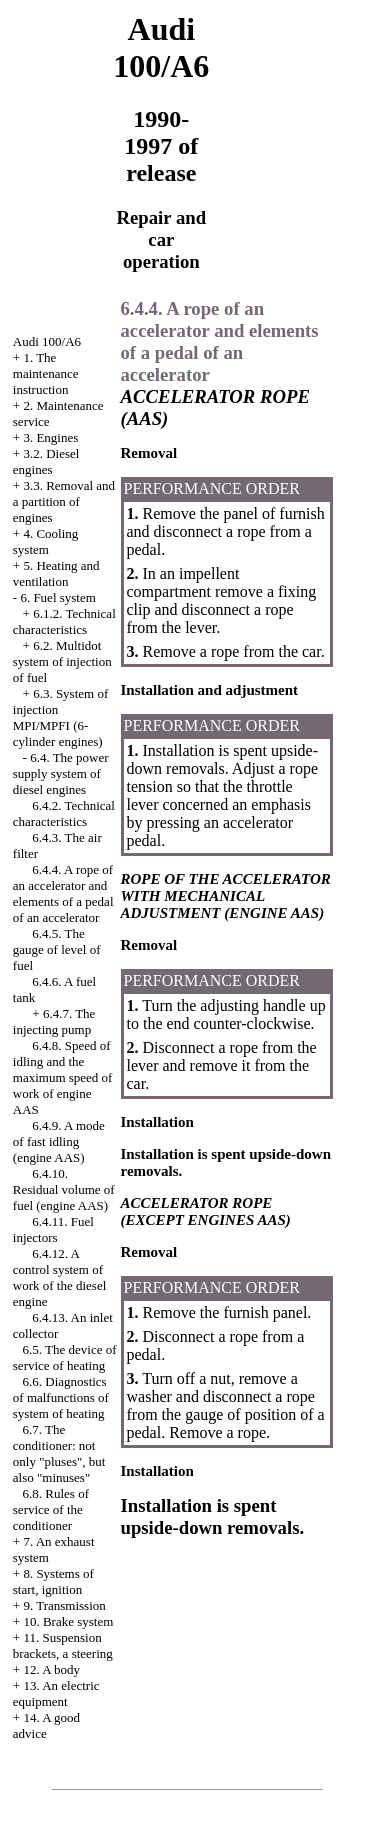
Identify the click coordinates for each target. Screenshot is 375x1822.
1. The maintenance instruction (46, 373)
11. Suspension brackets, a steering (63, 1645)
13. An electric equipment (56, 1693)
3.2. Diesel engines (46, 461)
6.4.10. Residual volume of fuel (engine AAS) (64, 1189)
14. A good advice (46, 1725)
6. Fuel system (57, 597)
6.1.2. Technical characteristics (64, 621)
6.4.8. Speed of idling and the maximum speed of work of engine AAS (63, 1077)
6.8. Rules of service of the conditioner (51, 1509)
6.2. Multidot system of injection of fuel (62, 661)
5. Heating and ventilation (56, 573)
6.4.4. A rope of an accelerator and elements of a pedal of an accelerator (63, 893)
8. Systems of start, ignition (53, 1581)
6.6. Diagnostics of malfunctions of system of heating (61, 1397)
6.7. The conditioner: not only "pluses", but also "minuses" (59, 1453)
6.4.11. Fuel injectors (53, 1229)
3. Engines (50, 437)
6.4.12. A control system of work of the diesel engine (60, 1277)
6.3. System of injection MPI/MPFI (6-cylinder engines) (60, 717)
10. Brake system (68, 1621)
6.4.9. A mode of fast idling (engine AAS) (59, 1141)
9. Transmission (64, 1605)
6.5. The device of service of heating (65, 1357)
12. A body (51, 1669)
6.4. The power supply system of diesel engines (61, 773)
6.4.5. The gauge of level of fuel (57, 949)
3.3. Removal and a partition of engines (64, 501)
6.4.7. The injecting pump (54, 1021)
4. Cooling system (46, 541)
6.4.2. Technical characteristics (64, 813)
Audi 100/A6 (47, 341)
